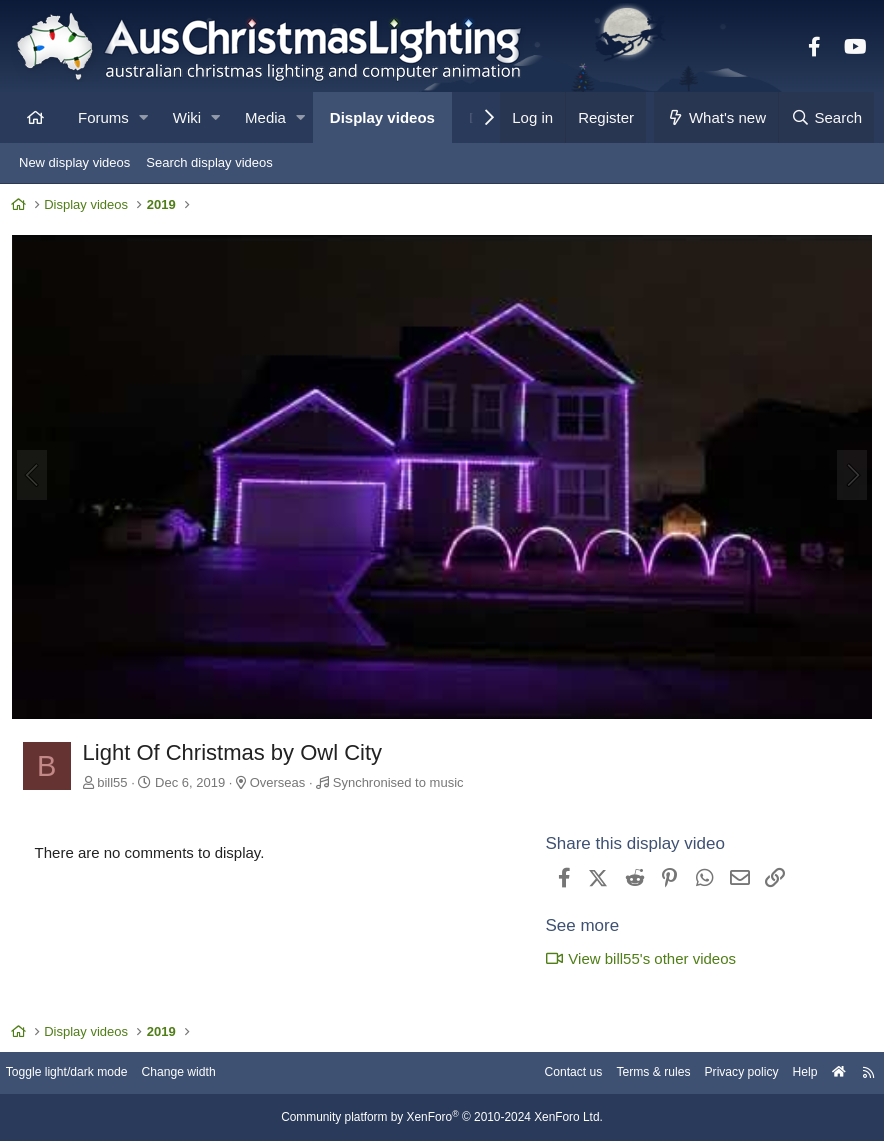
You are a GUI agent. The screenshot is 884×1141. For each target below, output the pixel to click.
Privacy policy (721, 1073)
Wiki (187, 117)
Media (265, 117)
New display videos (74, 162)
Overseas (282, 781)
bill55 (117, 781)
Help (789, 1073)
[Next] (848, 477)
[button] (143, 117)
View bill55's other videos (636, 958)
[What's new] (716, 117)
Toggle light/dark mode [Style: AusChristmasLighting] (84, 1073)
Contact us (542, 1073)
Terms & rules (627, 1073)
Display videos (382, 117)
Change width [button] (204, 1073)
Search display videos (209, 162)
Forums (103, 117)
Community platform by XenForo (442, 1118)
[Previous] (36, 477)
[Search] (826, 117)
